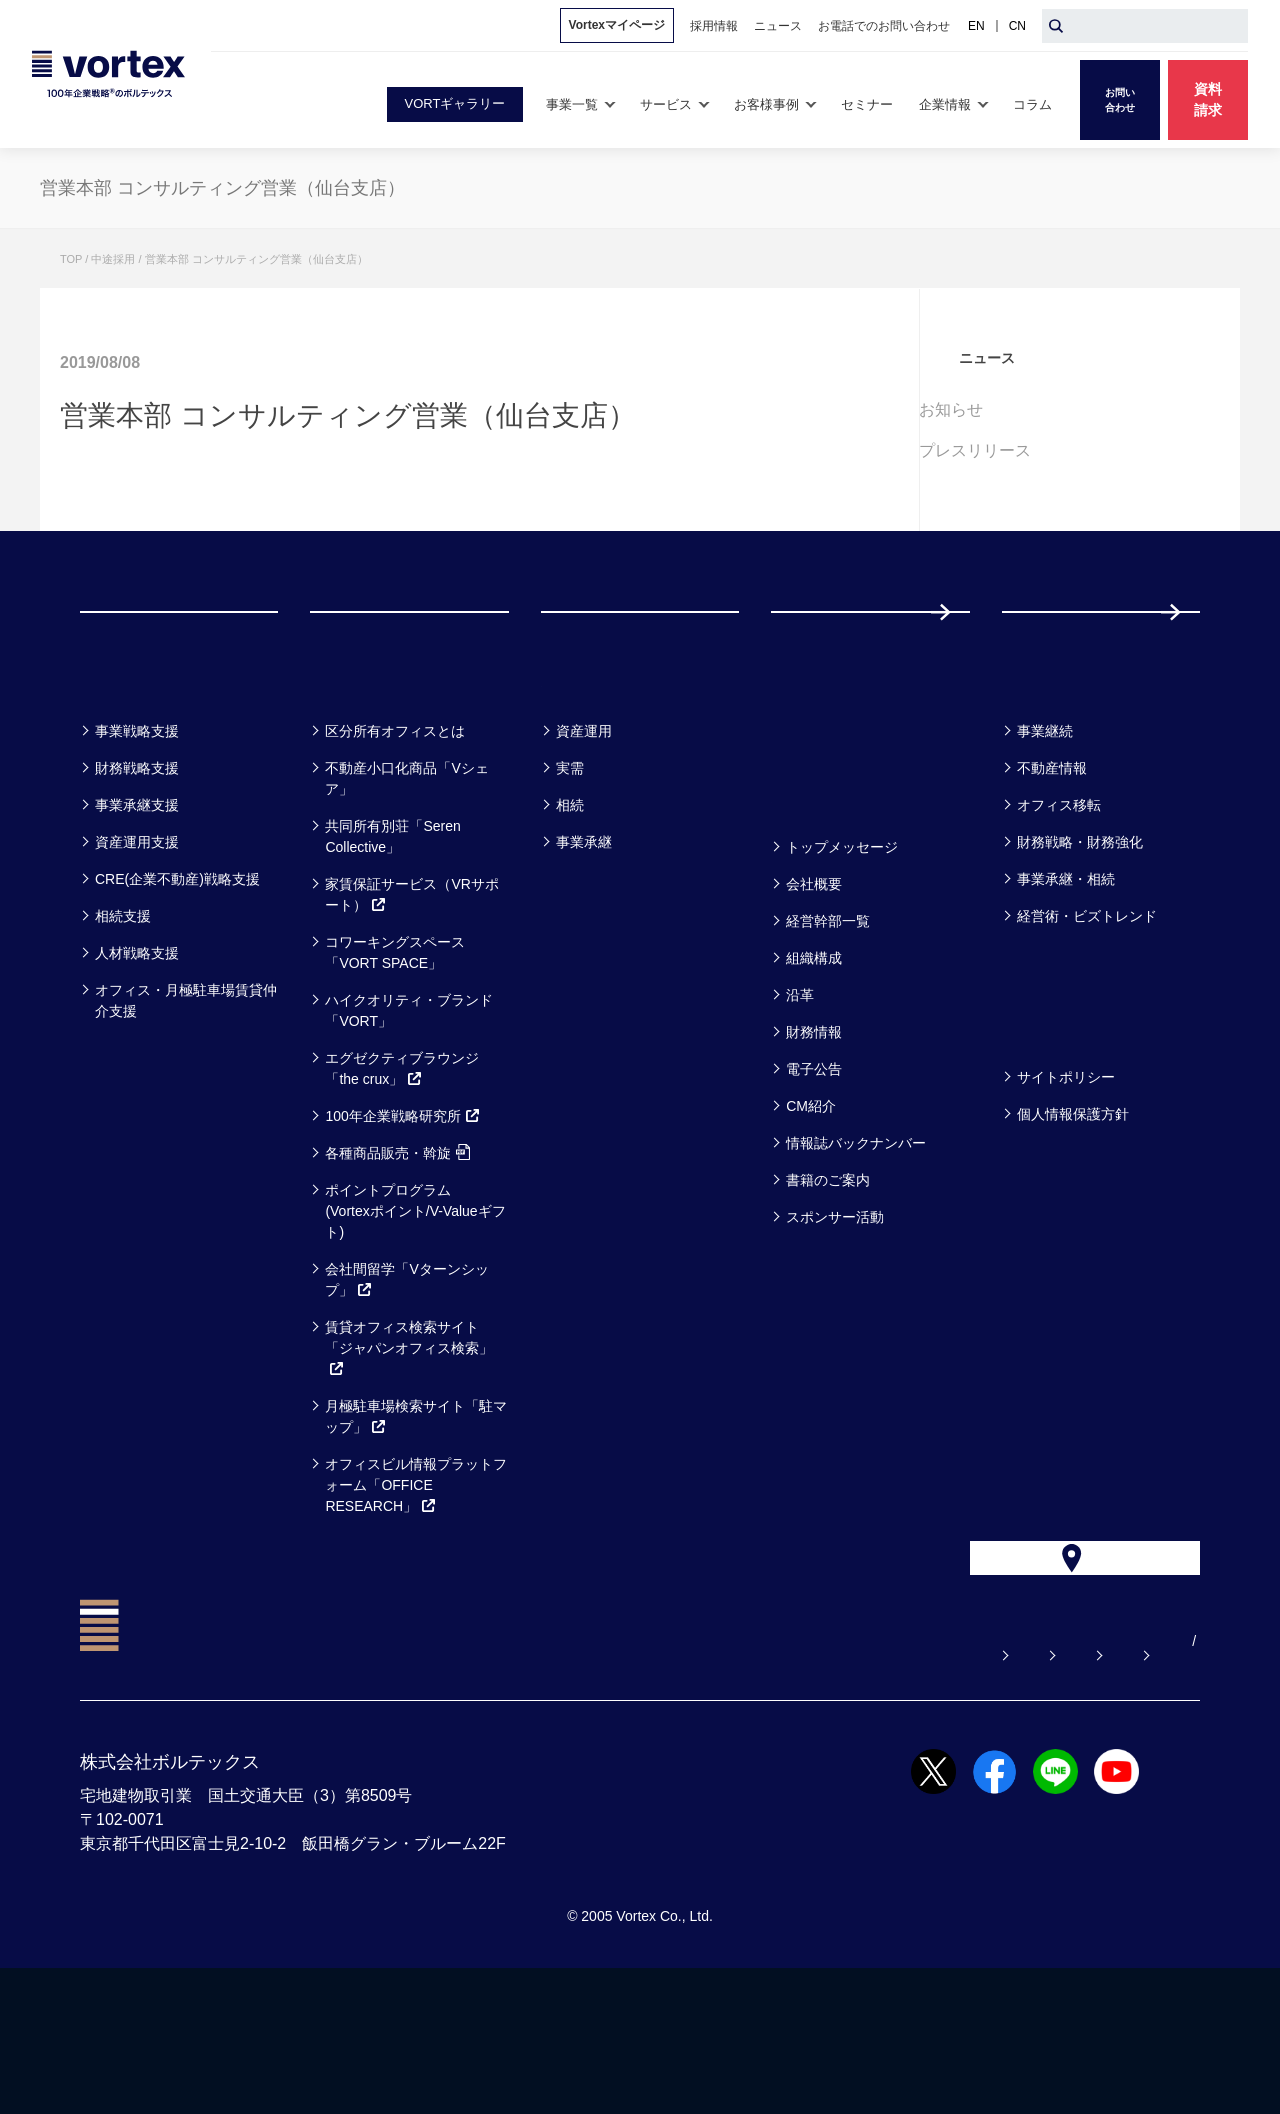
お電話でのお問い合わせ (909, 1787)
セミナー (820, 780)
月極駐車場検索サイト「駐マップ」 (416, 1518)
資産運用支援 (137, 944)
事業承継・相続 (1066, 981)
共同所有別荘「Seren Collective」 (392, 938)
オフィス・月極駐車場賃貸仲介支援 (186, 1102)
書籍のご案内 (828, 1282)
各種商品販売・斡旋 (397, 1255)
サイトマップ (1075, 1787)
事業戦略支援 (137, 833)
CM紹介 (811, 1208)
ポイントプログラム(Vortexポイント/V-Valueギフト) (415, 1313)
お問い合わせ (743, 1787)
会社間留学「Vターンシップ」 (406, 1381)
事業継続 (1045, 833)
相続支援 (123, 1018)
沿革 (800, 1097)
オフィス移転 (1059, 907)
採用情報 (1067, 662)
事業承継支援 (137, 907)
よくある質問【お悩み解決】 (563, 1787)
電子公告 (814, 1171)
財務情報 (814, 1134)
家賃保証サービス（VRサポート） (411, 996)
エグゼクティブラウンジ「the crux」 (402, 1170)
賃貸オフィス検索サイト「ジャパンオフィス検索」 (409, 1450)
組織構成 (814, 1060)
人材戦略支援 (137, 1055)
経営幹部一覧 (828, 1023)
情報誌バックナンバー (856, 1245)
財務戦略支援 (137, 870)
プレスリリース (1016, 450)
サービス (359, 780)
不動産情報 (1052, 870)
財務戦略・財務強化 (1080, 944)
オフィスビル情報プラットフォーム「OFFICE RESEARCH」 (416, 1587)
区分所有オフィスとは (395, 833)
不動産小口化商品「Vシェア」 (406, 880)
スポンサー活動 (835, 1319)
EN (976, 26)
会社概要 (814, 986)
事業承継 (584, 944)
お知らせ (992, 409)
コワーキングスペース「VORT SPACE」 (395, 1054)
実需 (570, 870)
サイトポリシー (1066, 1179)
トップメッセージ (842, 949)
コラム (1039, 780)
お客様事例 (601, 780)
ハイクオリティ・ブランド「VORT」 (409, 1112)
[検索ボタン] (1056, 26)
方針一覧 (1050, 1126)
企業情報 (819, 896)
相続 (570, 907)
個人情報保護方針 (1073, 1216)
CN (1017, 26)
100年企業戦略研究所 (402, 1218)
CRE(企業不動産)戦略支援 (177, 981)
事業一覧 (128, 780)
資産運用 (584, 833)
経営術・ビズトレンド (1087, 1018)
